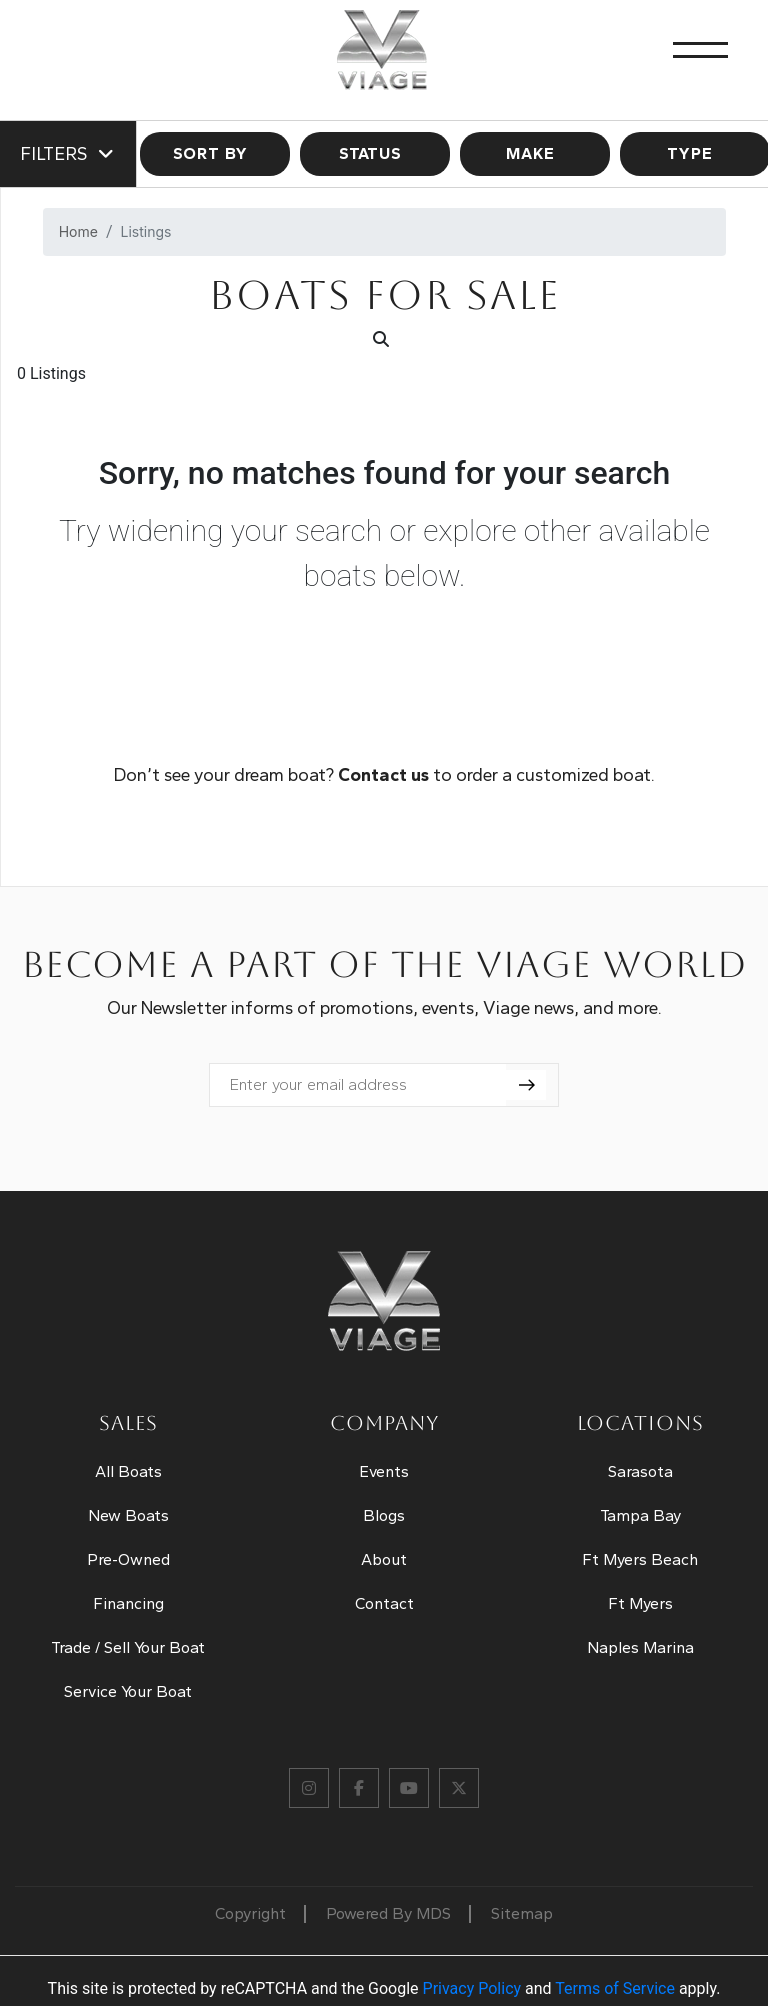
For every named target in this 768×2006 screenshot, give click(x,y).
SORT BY (215, 153)
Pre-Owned (128, 1559)
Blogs (384, 1515)
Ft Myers (640, 1603)
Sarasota (640, 1471)
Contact (384, 1603)
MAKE (535, 153)
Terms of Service (615, 1988)
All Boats (128, 1471)
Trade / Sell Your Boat (128, 1647)
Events (384, 1471)
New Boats (128, 1515)
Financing (128, 1603)
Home (78, 231)
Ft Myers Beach (640, 1559)
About (384, 1559)
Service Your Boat (128, 1691)
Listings (146, 231)
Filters (68, 154)
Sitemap (522, 1913)
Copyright (250, 1913)
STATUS (375, 153)
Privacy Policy (472, 1988)
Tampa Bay (640, 1515)
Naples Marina (640, 1647)
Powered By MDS (388, 1913)
